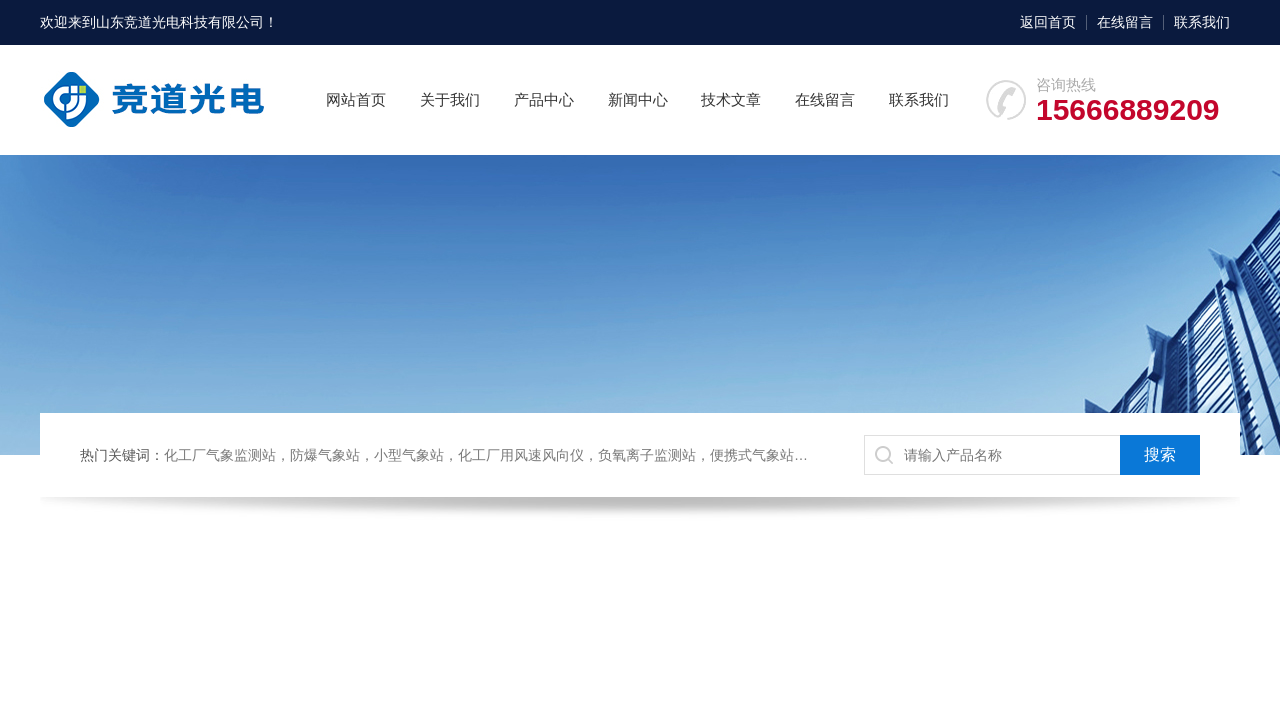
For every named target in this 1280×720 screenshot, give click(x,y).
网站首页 (356, 99)
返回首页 (1048, 22)
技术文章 (731, 99)
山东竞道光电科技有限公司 (180, 22)
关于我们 (450, 99)
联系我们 (1202, 22)
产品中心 (544, 99)
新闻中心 (638, 99)
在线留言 (1125, 22)
